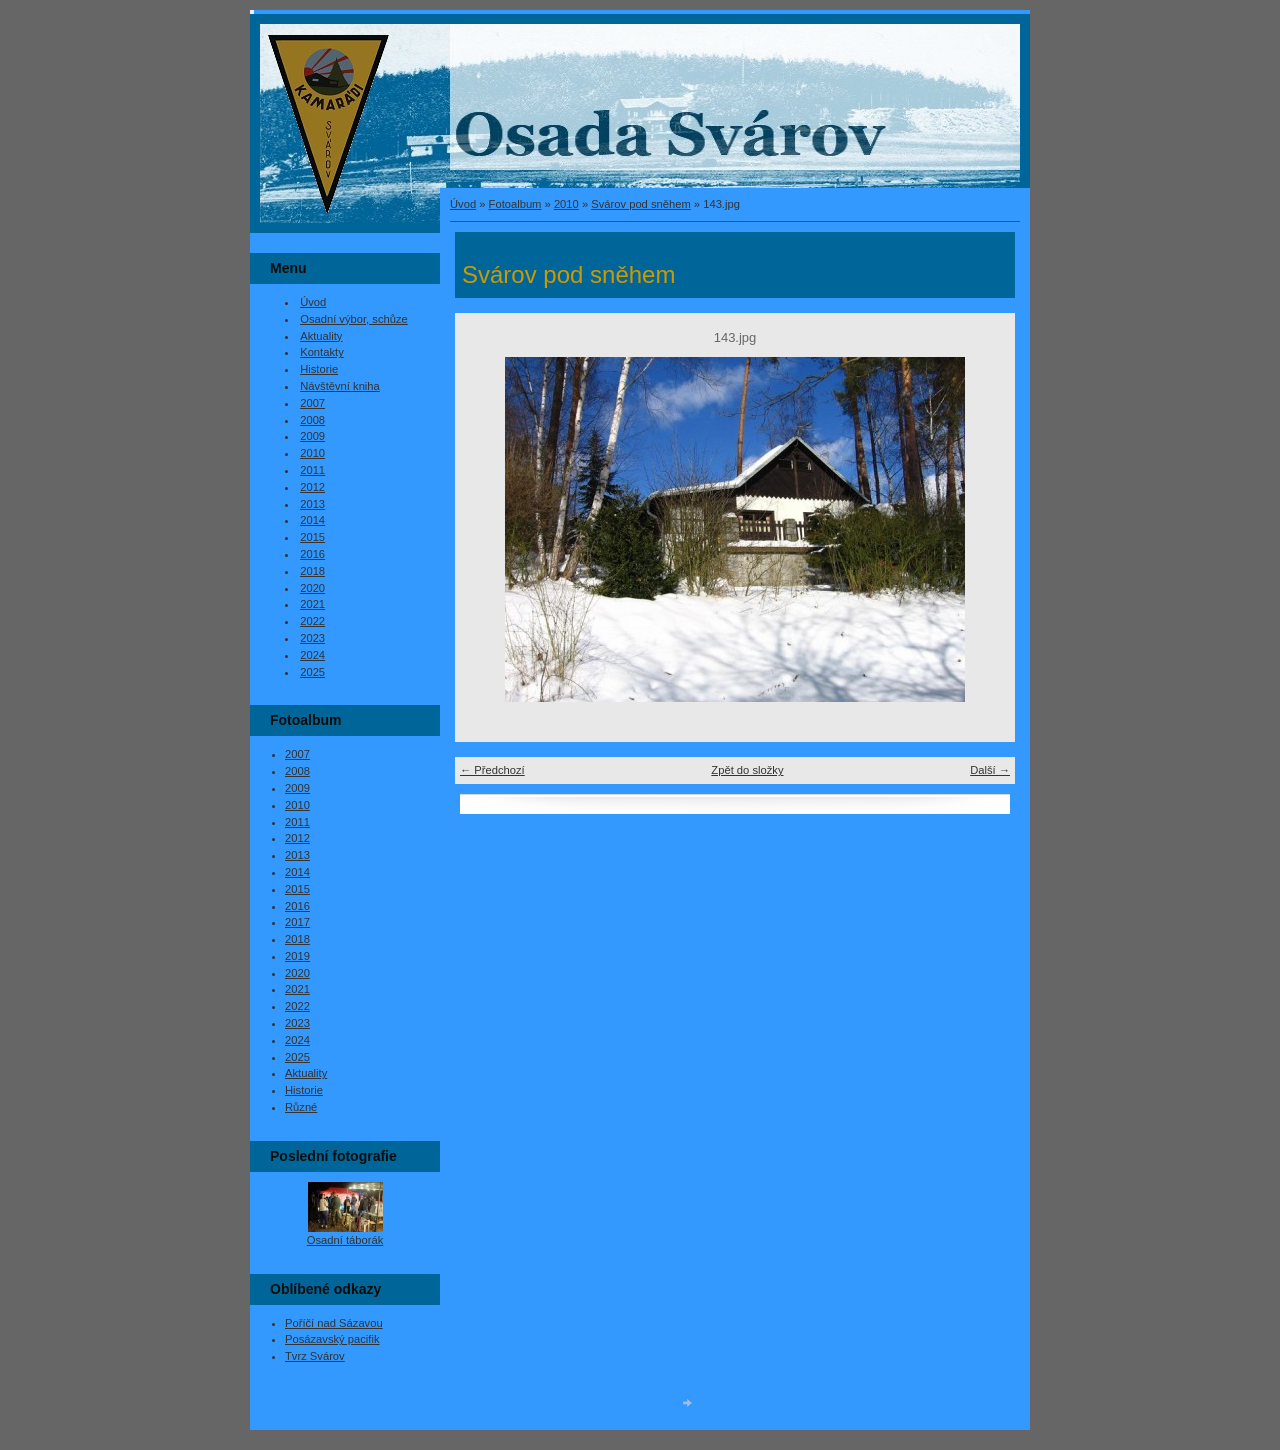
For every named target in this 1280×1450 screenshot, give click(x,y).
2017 (297, 922)
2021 (312, 604)
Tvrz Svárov (315, 1356)
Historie (319, 369)
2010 (566, 204)
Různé (301, 1107)
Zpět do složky (747, 770)
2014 (312, 520)
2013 (312, 504)
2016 (312, 554)
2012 (312, 487)
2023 (312, 638)
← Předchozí (492, 770)
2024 (312, 655)
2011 (312, 470)
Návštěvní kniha (340, 386)
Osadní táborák (345, 1240)
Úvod (463, 204)
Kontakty (322, 352)
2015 (312, 537)
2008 (312, 420)
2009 (312, 436)
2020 (312, 588)
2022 (312, 621)
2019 (297, 956)
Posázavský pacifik (332, 1339)
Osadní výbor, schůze (354, 319)
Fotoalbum (515, 204)
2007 (312, 403)
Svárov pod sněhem (641, 204)
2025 (312, 672)
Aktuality (321, 336)
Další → (990, 770)
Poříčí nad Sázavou (334, 1323)
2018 (312, 571)
